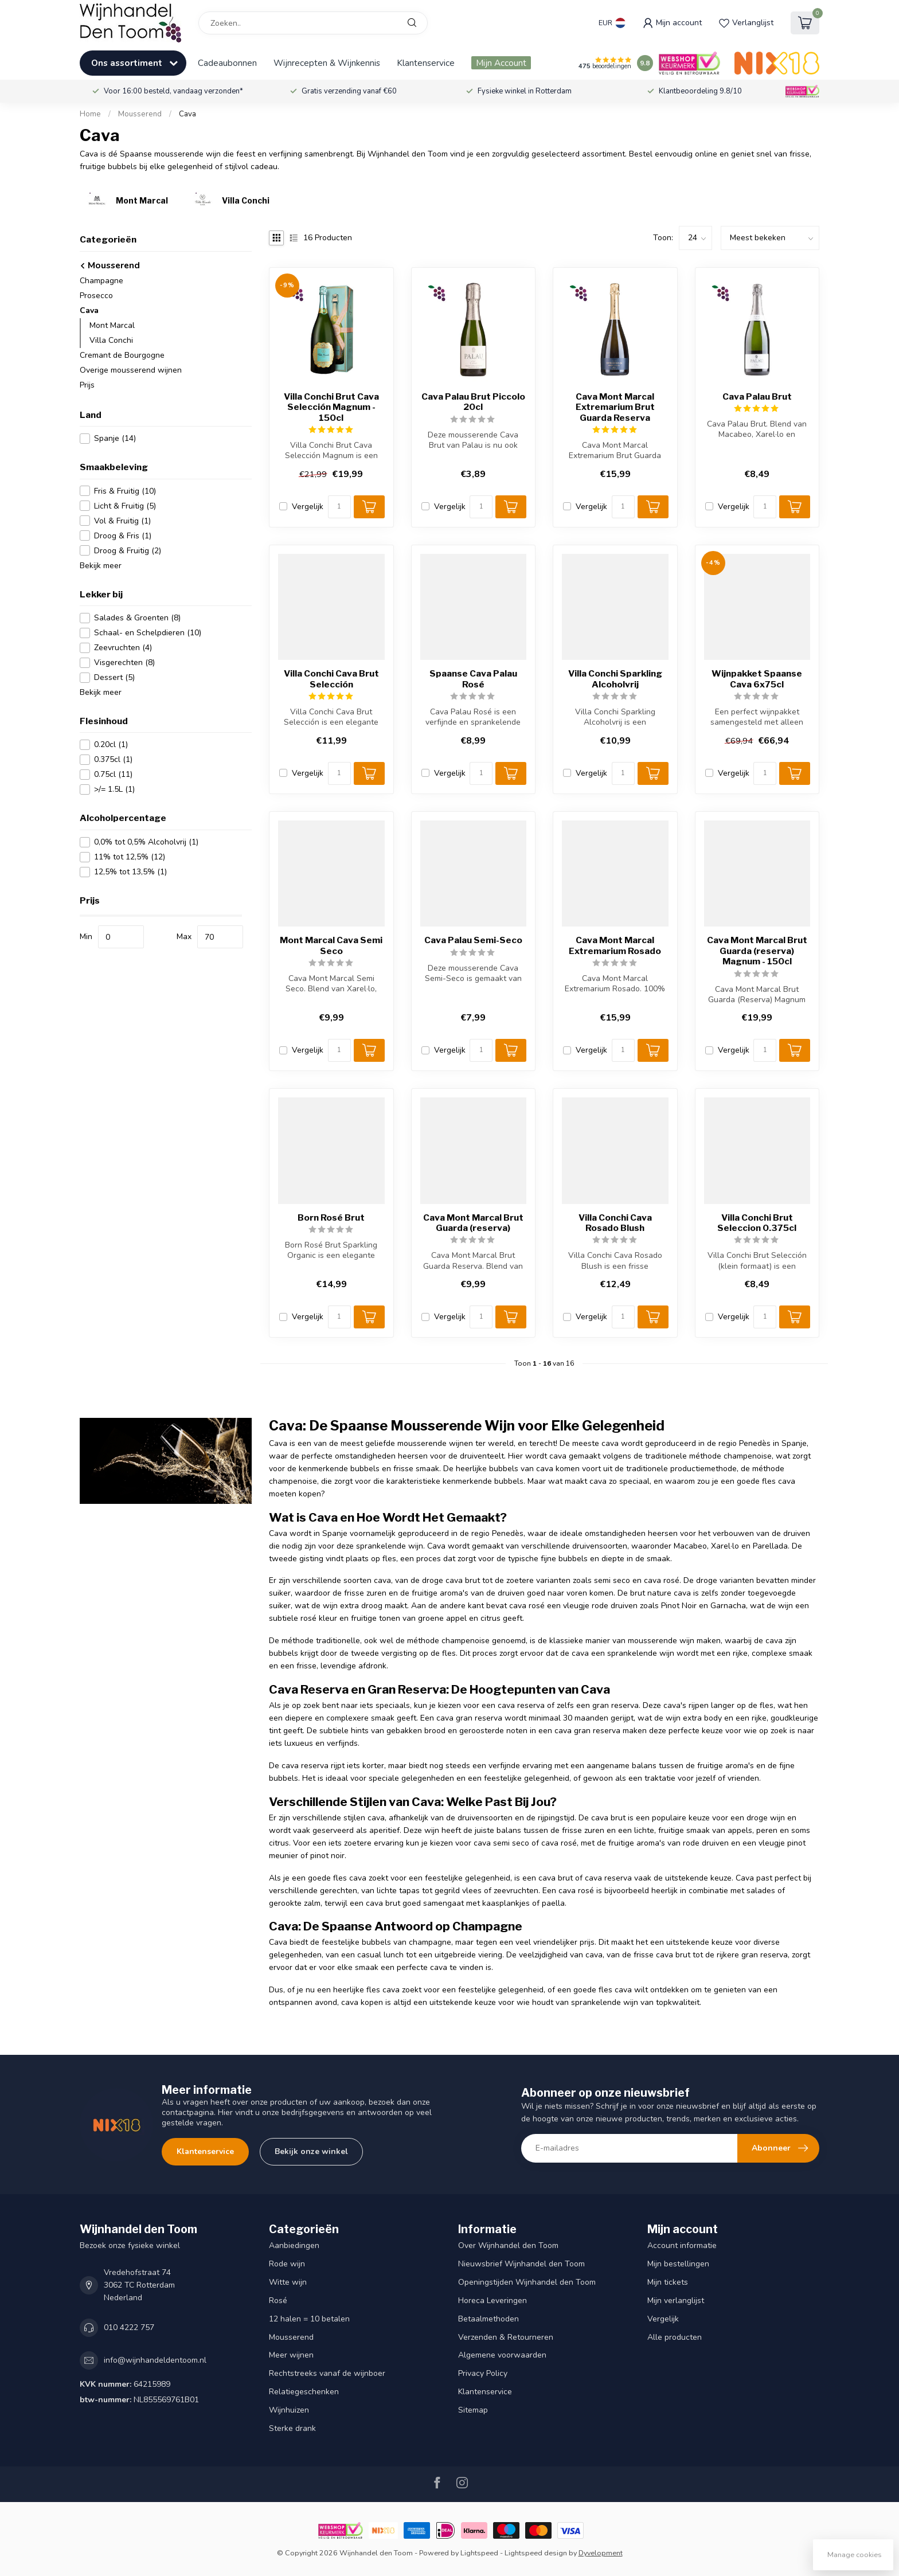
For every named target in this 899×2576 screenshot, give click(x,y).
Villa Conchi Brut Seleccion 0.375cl (756, 1223)
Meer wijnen (291, 2355)
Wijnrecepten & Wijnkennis (326, 63)
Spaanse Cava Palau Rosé (473, 679)
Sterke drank (292, 2428)
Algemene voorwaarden (502, 2355)
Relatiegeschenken (304, 2391)
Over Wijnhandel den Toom (508, 2245)
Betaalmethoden (488, 2318)
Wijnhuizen (289, 2410)
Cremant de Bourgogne (122, 355)
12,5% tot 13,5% (130, 871)
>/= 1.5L (114, 789)
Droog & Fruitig (127, 550)
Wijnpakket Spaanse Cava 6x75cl (757, 679)
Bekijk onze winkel (311, 2151)
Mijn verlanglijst (675, 2300)
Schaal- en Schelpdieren (147, 632)
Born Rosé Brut (331, 1218)
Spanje (115, 438)
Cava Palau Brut (757, 397)
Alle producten (674, 2337)
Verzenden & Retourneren (505, 2337)
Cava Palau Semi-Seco (473, 940)
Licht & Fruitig (125, 506)
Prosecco (96, 295)
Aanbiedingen (294, 2245)
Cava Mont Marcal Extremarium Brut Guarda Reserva (615, 407)
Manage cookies (854, 2554)
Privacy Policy (482, 2373)
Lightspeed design (536, 2553)
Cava (187, 114)
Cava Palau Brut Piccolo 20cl (473, 402)
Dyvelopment (601, 2553)
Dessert (114, 677)
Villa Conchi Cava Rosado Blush (615, 1223)
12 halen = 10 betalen (309, 2318)
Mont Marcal (112, 325)
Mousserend (140, 114)
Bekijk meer (101, 565)
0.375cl (113, 759)
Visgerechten (124, 662)
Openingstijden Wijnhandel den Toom (527, 2282)
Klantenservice (426, 63)
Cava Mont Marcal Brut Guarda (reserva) (473, 1223)
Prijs (87, 385)
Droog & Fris (122, 535)
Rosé (278, 2300)
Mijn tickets (667, 2282)
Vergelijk (307, 506)
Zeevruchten (123, 647)
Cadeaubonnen (227, 63)
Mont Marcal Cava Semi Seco (331, 945)
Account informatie (682, 2245)
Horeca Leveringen (492, 2300)
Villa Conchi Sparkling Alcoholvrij (615, 679)
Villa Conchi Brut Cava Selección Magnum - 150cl (331, 407)
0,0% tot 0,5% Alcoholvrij (146, 842)
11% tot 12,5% (129, 857)
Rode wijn (287, 2263)
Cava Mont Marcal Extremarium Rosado (615, 945)
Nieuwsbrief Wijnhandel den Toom (521, 2263)
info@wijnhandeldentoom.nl (155, 2360)
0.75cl (113, 774)
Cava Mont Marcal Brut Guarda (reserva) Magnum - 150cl (757, 951)
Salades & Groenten (137, 617)
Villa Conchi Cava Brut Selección (331, 679)
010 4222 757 (129, 2327)
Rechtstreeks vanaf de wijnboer (327, 2373)
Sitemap (473, 2410)
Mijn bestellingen (678, 2263)
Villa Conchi (111, 340)
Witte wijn (288, 2282)
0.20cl (111, 744)
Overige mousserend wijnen (131, 370)
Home (90, 114)
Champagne (101, 280)
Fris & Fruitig (125, 491)
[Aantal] (339, 506)
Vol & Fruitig (122, 521)
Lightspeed (479, 2553)
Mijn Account (501, 63)
